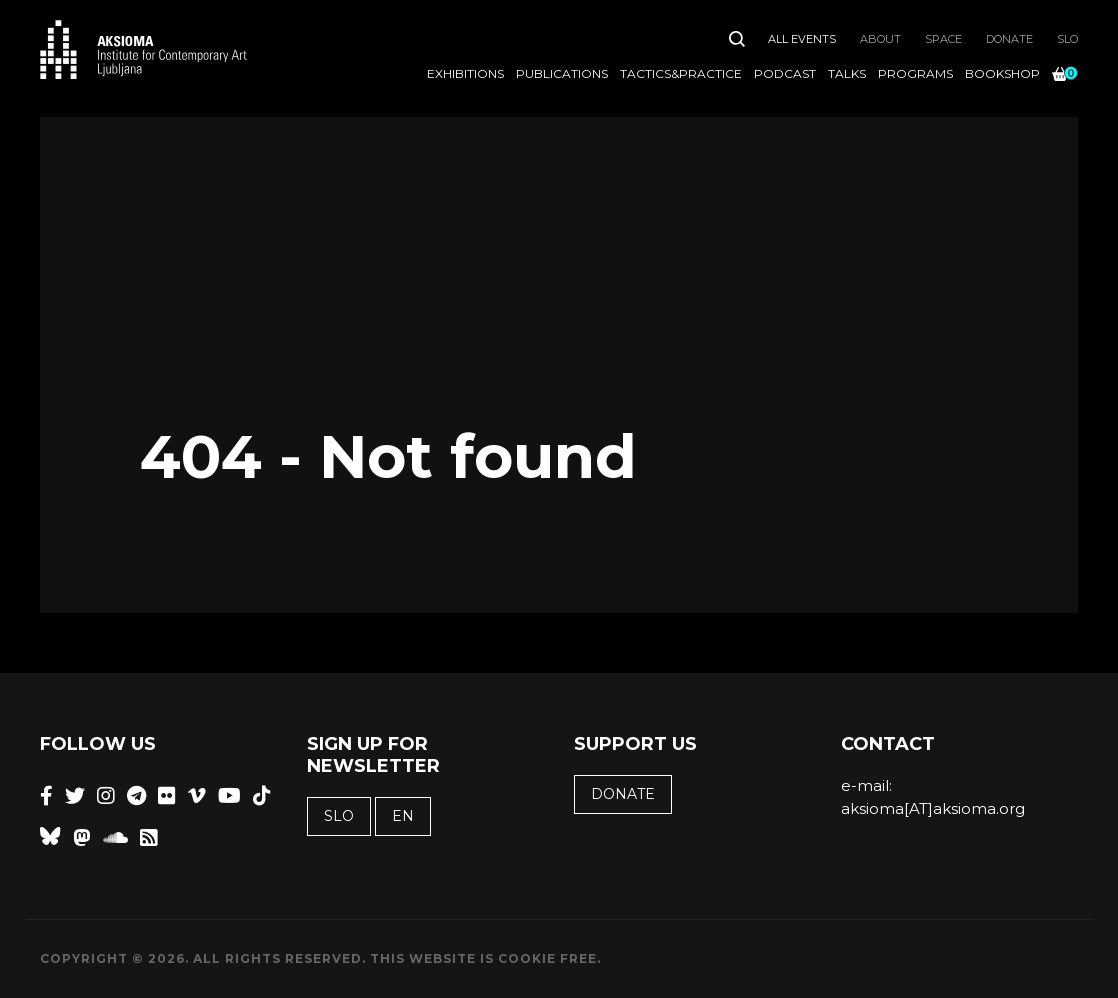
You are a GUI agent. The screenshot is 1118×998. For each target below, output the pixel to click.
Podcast (785, 73)
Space (943, 39)
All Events (802, 39)
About (880, 39)
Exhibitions (465, 73)
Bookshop (1002, 73)
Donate (1009, 39)
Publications (562, 73)
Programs (915, 73)
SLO (1067, 39)
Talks (847, 73)
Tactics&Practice (681, 73)
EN (403, 816)
